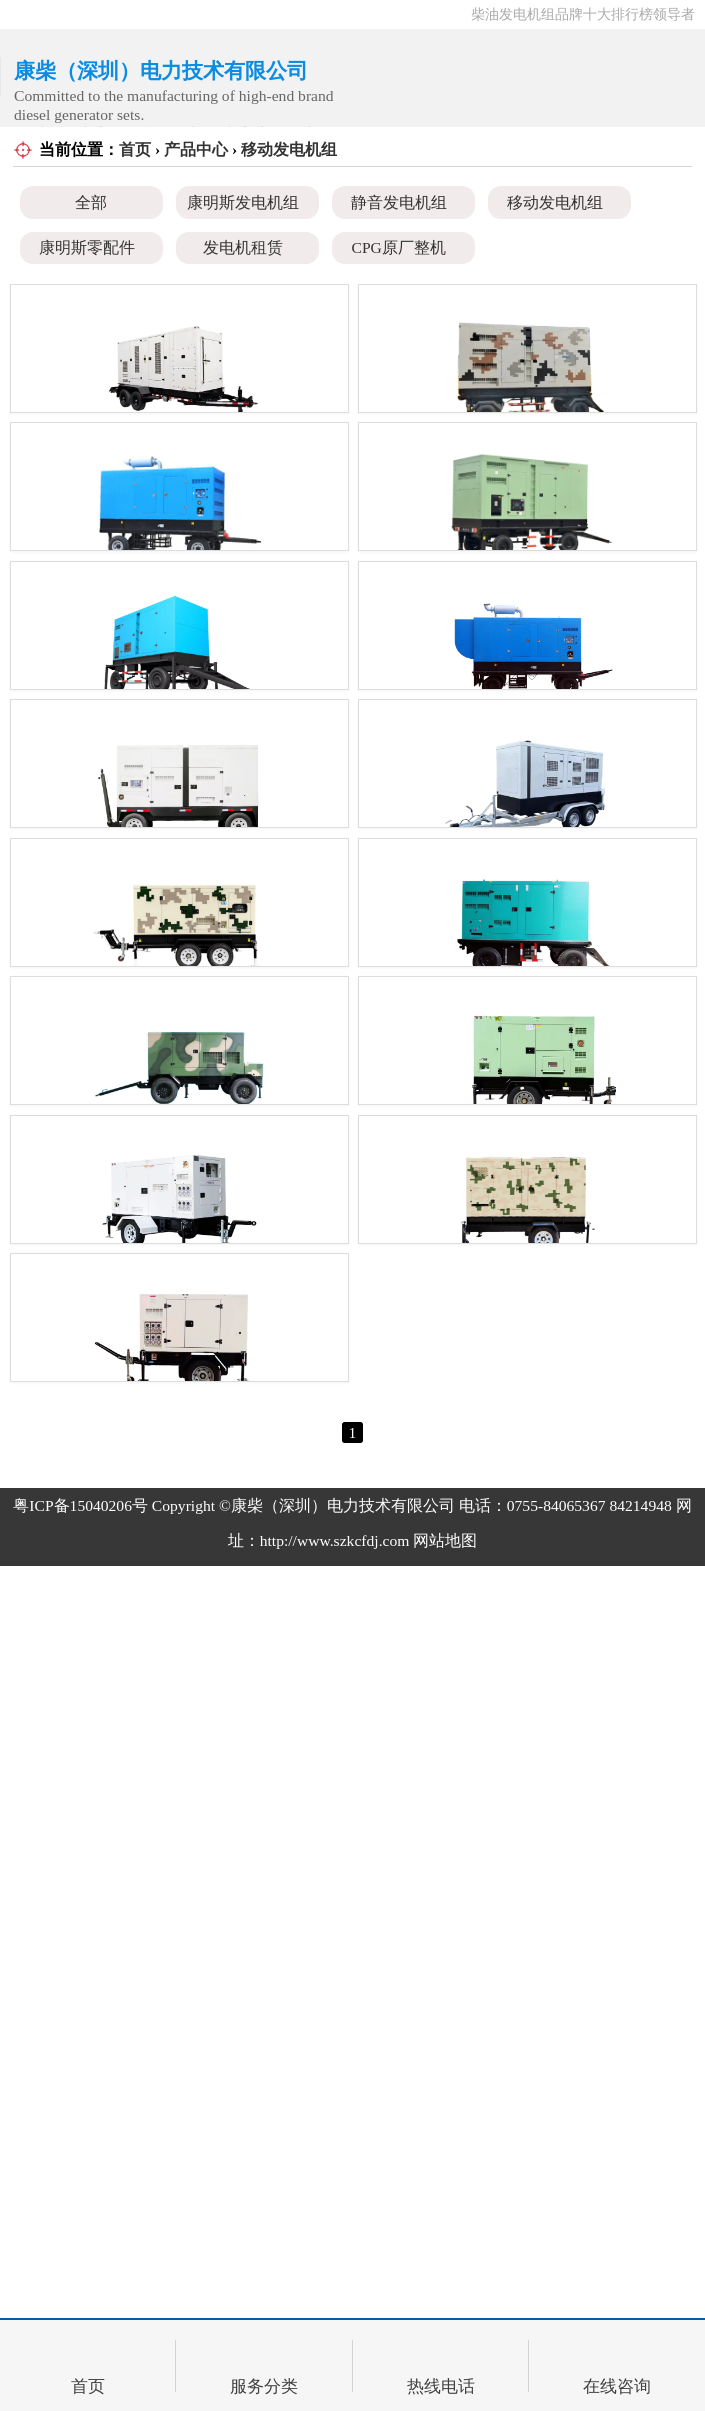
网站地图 (445, 2295)
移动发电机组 (289, 149)
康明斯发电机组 (243, 202)
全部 (91, 202)
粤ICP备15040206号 (80, 2259)
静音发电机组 (399, 202)
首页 (135, 149)
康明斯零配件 (87, 247)
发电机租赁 (243, 247)
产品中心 (196, 149)
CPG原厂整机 (399, 247)
